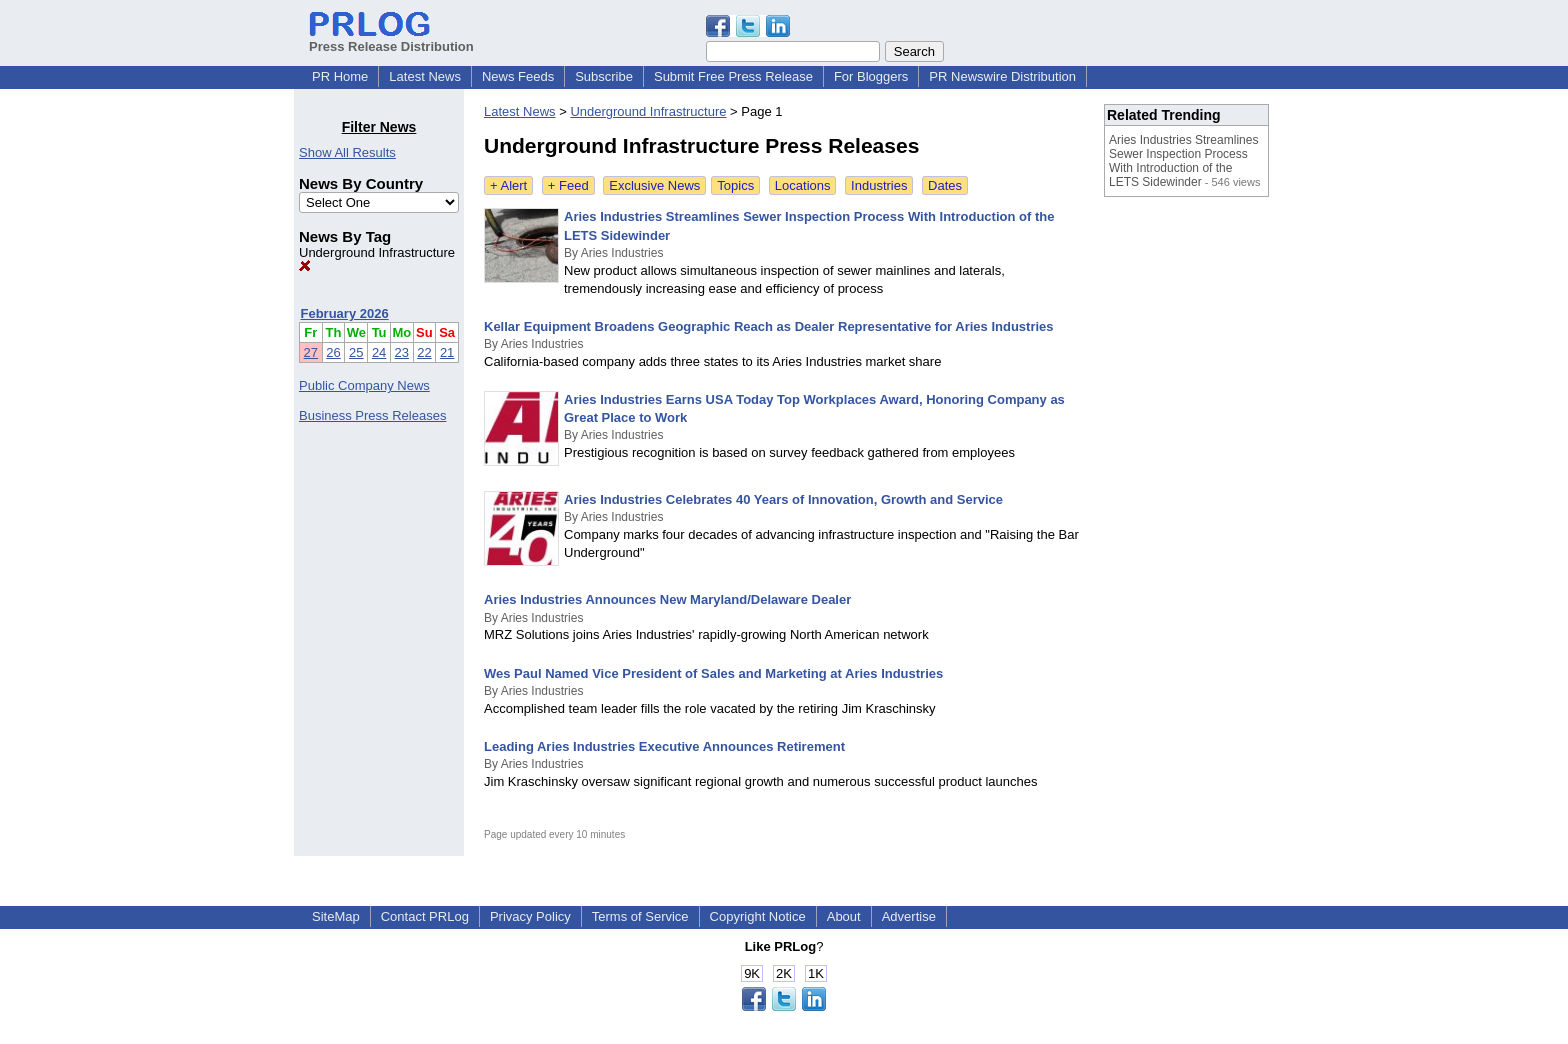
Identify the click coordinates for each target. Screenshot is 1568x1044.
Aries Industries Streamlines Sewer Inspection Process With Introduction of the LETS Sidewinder (1183, 161)
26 (333, 352)
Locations (803, 185)
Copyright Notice (758, 916)
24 (379, 352)
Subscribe (604, 76)
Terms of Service (640, 916)
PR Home (340, 76)
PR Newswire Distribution (1002, 76)
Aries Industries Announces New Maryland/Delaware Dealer (667, 599)
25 (356, 352)
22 (424, 352)
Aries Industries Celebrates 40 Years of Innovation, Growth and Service (783, 499)
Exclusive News (654, 185)
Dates (945, 185)
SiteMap (336, 916)
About (844, 916)
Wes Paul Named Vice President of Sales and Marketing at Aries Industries (713, 673)
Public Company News (364, 385)
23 (402, 352)
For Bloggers (871, 76)
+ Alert (508, 185)
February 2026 (345, 313)
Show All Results (347, 152)
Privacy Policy (530, 916)
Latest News (425, 76)
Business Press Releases (372, 415)
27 (311, 352)
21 (447, 352)
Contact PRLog (425, 916)
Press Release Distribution (391, 39)
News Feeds (518, 76)
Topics (735, 185)
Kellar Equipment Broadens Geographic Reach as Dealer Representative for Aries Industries (769, 326)
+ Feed (568, 185)
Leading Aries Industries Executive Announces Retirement (664, 746)
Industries (879, 185)
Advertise (909, 916)
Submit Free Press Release (733, 76)
